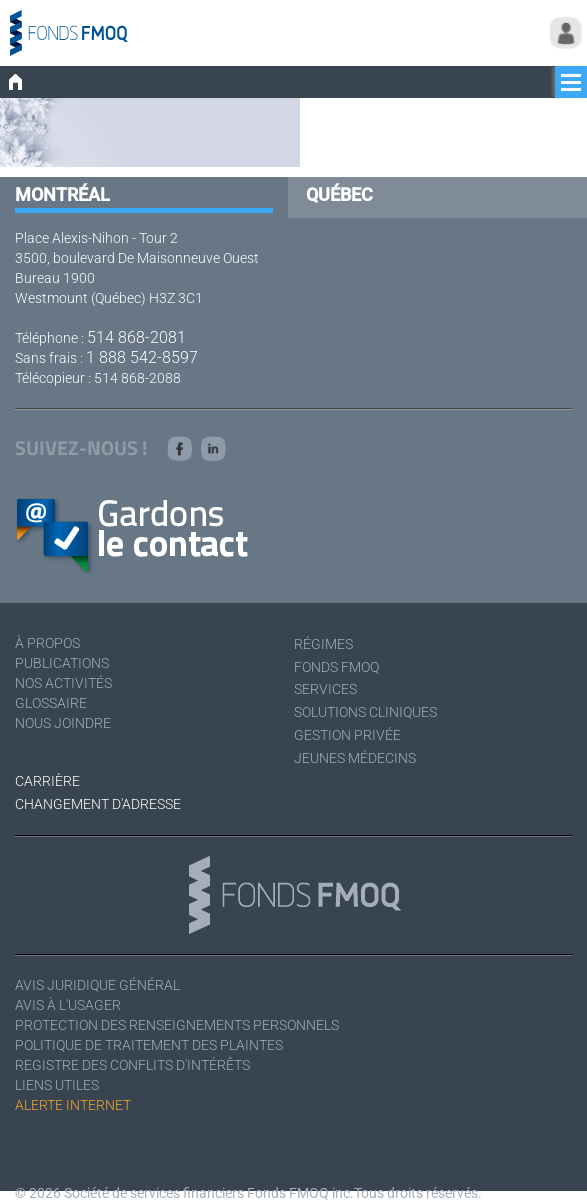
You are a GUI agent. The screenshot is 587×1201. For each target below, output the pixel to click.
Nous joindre (63, 723)
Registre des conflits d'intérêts (132, 1065)
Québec (339, 194)
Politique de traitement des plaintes (149, 1045)
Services (325, 689)
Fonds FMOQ (336, 667)
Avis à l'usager (68, 1005)
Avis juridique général (97, 985)
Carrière (47, 781)
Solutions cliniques (365, 712)
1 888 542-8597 (142, 357)
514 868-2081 (136, 337)
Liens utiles (57, 1085)
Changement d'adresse (98, 804)
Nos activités (63, 683)
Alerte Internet (73, 1105)
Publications (62, 663)
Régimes (323, 644)
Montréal (62, 194)
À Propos (47, 643)
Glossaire (51, 703)
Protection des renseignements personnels (177, 1025)
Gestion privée (347, 735)
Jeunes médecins (355, 758)
